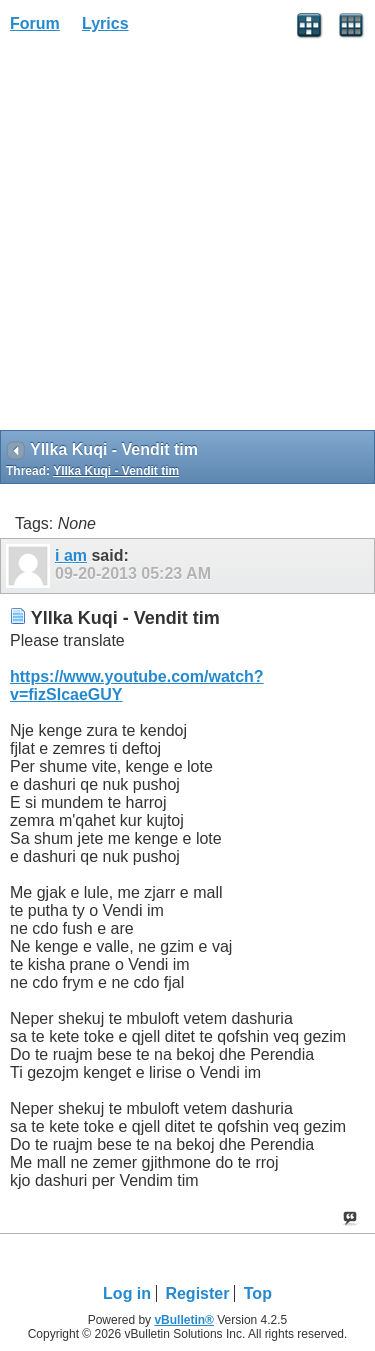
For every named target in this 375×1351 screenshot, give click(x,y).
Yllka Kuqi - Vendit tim (116, 471)
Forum (35, 23)
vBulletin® (184, 1320)
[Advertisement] (187, 238)
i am (71, 555)
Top (258, 1293)
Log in (127, 1293)
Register (197, 1293)
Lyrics (105, 23)
